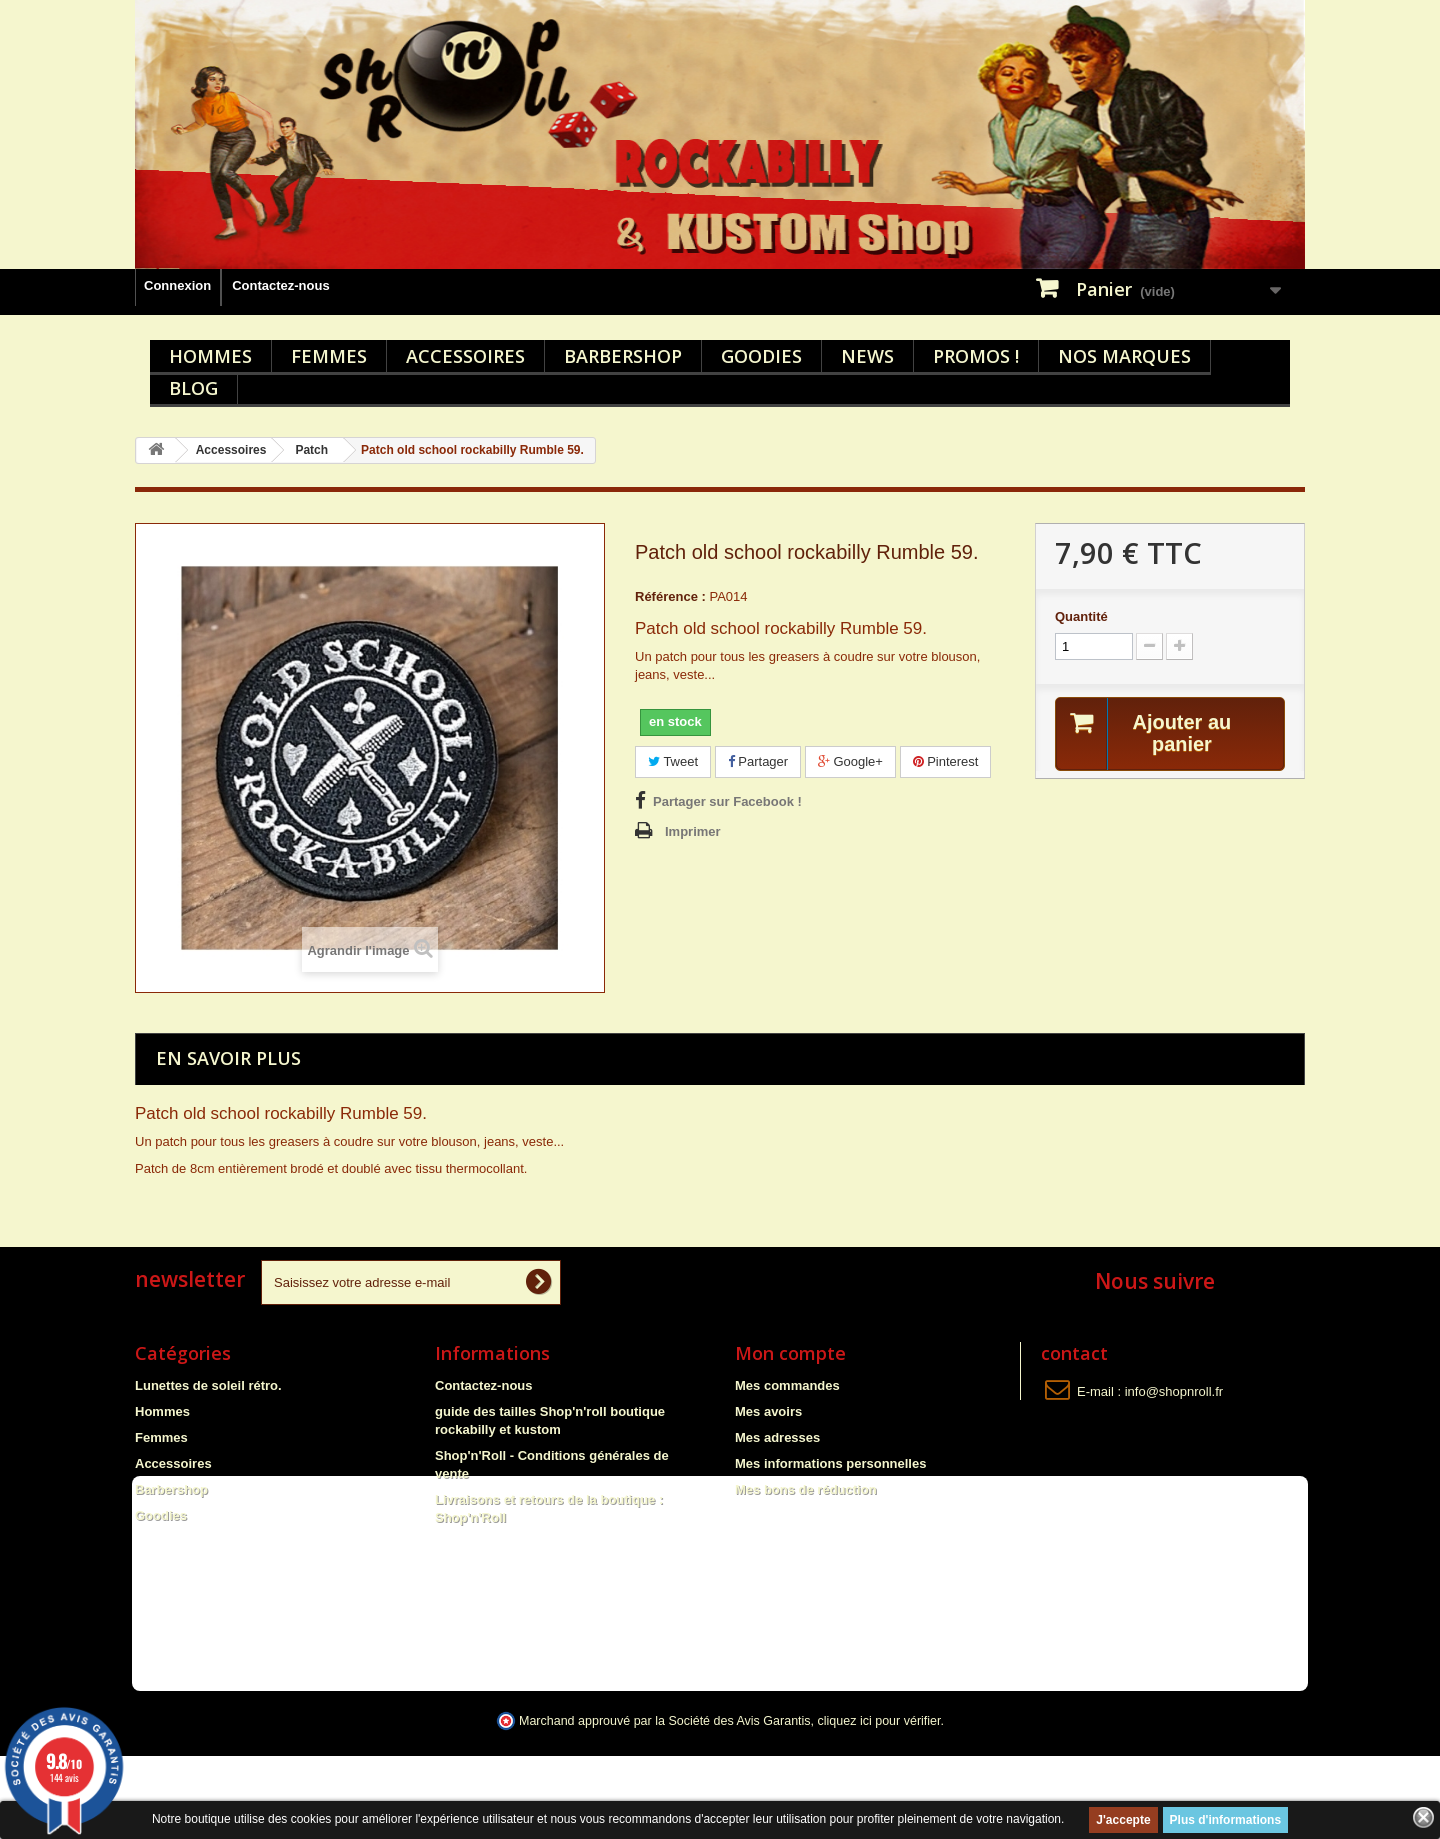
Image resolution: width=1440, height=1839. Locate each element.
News (867, 356)
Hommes (210, 356)
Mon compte (790, 1353)
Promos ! (976, 356)
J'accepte (1123, 1820)
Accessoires (465, 356)
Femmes (329, 356)
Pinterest (946, 761)
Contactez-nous (281, 285)
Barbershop (623, 356)
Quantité (1081, 616)
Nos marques (1124, 356)
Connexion (177, 285)
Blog (193, 388)
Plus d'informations (1226, 1820)
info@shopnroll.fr (1174, 1391)
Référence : (670, 596)
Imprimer (693, 831)
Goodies (761, 356)
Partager (758, 761)
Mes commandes (787, 1385)
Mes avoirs (768, 1411)
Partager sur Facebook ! (727, 801)
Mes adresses (777, 1437)
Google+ (850, 761)
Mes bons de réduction (806, 1489)
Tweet (673, 761)
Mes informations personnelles (830, 1463)
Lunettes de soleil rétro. (208, 1385)
